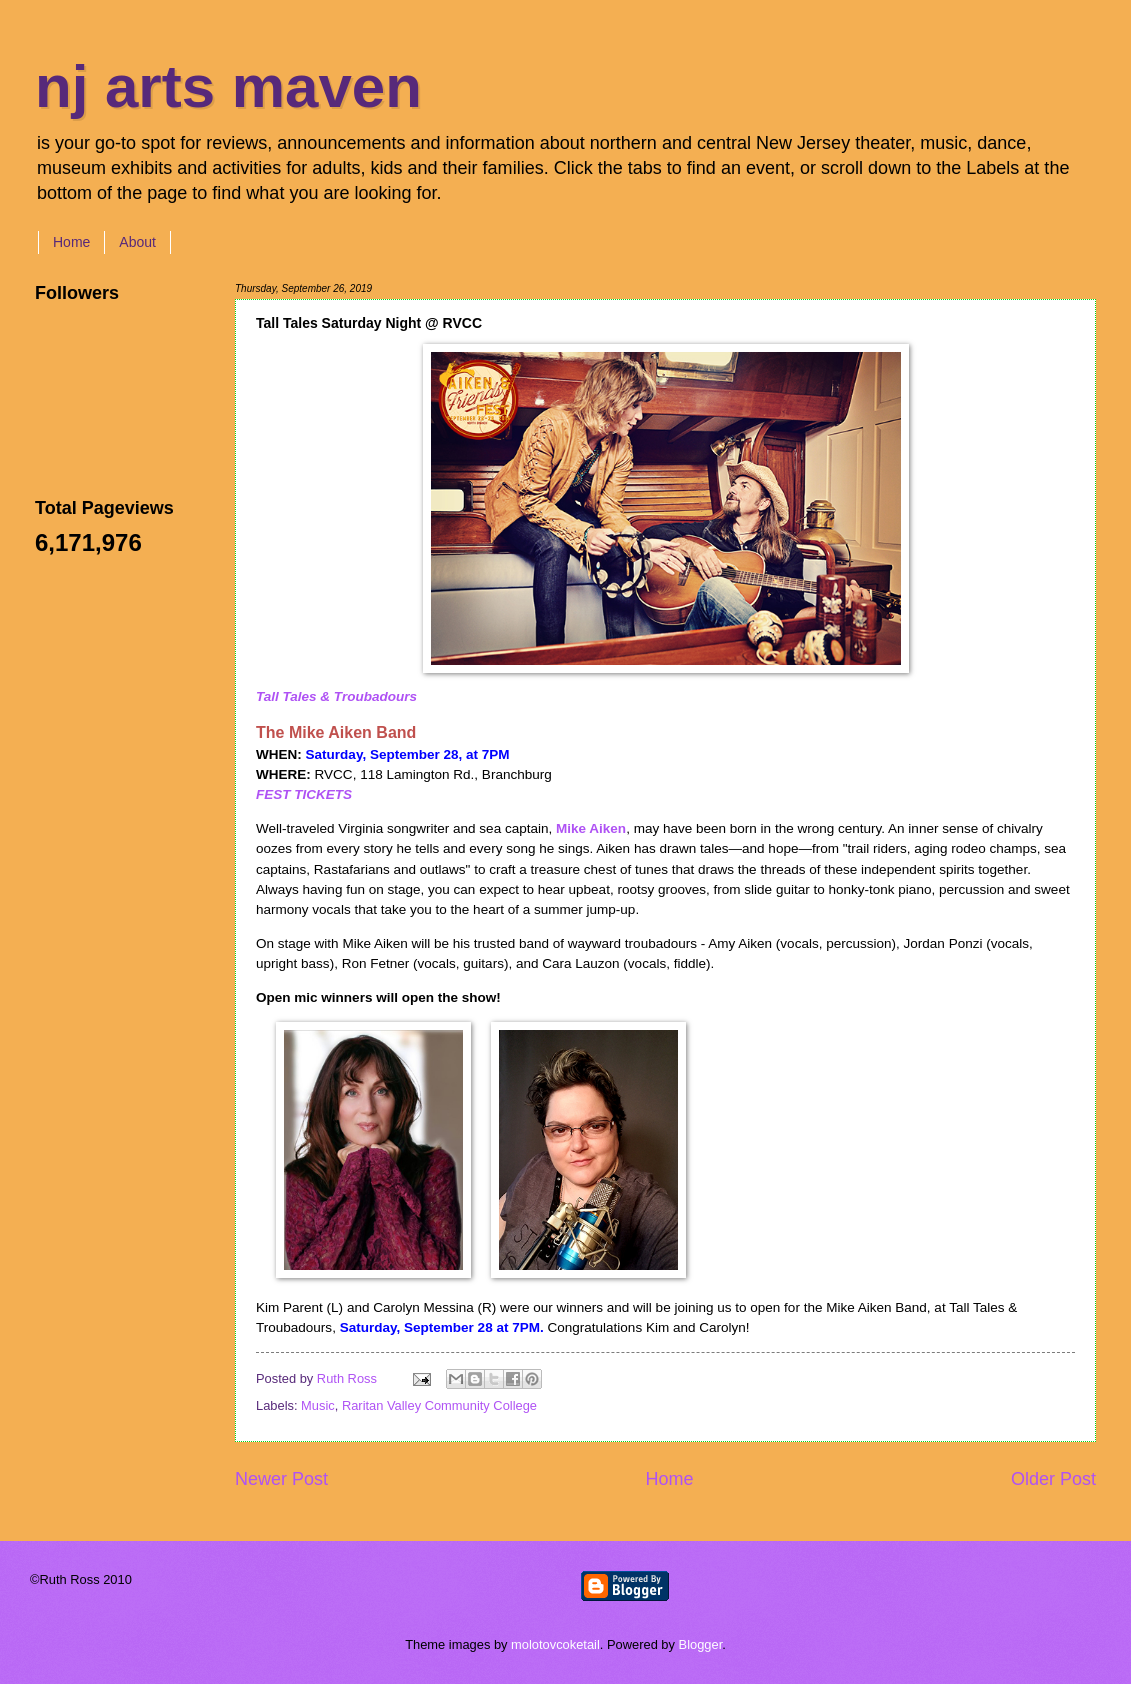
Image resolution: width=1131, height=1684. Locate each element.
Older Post (1053, 1479)
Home (71, 242)
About (137, 242)
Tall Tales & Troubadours (336, 696)
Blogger (701, 1644)
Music (318, 1405)
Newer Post (281, 1479)
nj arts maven (228, 86)
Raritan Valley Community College (439, 1405)
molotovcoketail (555, 1644)
